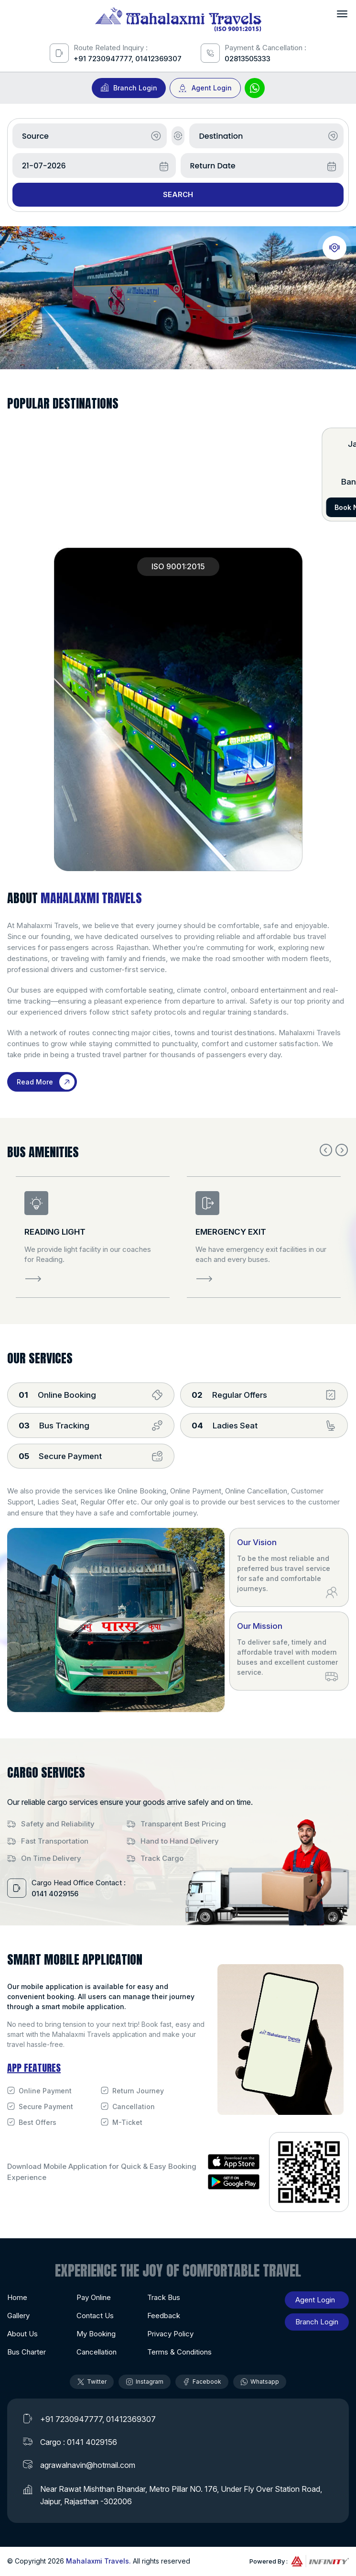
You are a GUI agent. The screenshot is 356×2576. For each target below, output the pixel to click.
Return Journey (138, 2091)
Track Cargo (161, 1858)
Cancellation (133, 2106)
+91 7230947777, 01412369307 (128, 58)
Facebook (202, 2382)
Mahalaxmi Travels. (98, 2561)
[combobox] (89, 135)
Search (178, 194)
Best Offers (37, 2122)
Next (341, 1150)
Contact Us (95, 2315)
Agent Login (212, 88)
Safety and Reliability (58, 1823)
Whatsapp (259, 2382)
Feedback (163, 2315)
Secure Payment (46, 2106)
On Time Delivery (51, 1858)
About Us (22, 2333)
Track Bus (163, 2297)
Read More (35, 1082)
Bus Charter (26, 2351)
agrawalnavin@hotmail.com (87, 2465)
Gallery (18, 2315)
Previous (326, 1150)
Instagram (144, 2382)
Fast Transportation (54, 1841)
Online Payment (45, 2091)
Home (17, 2297)
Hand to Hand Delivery (179, 1841)
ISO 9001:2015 (178, 566)
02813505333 (247, 58)
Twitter (92, 2382)
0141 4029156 (55, 1893)
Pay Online (93, 2297)
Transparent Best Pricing (183, 1823)
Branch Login (135, 88)
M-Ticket (127, 2122)
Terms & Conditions (179, 2351)
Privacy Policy (170, 2333)
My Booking (96, 2333)
